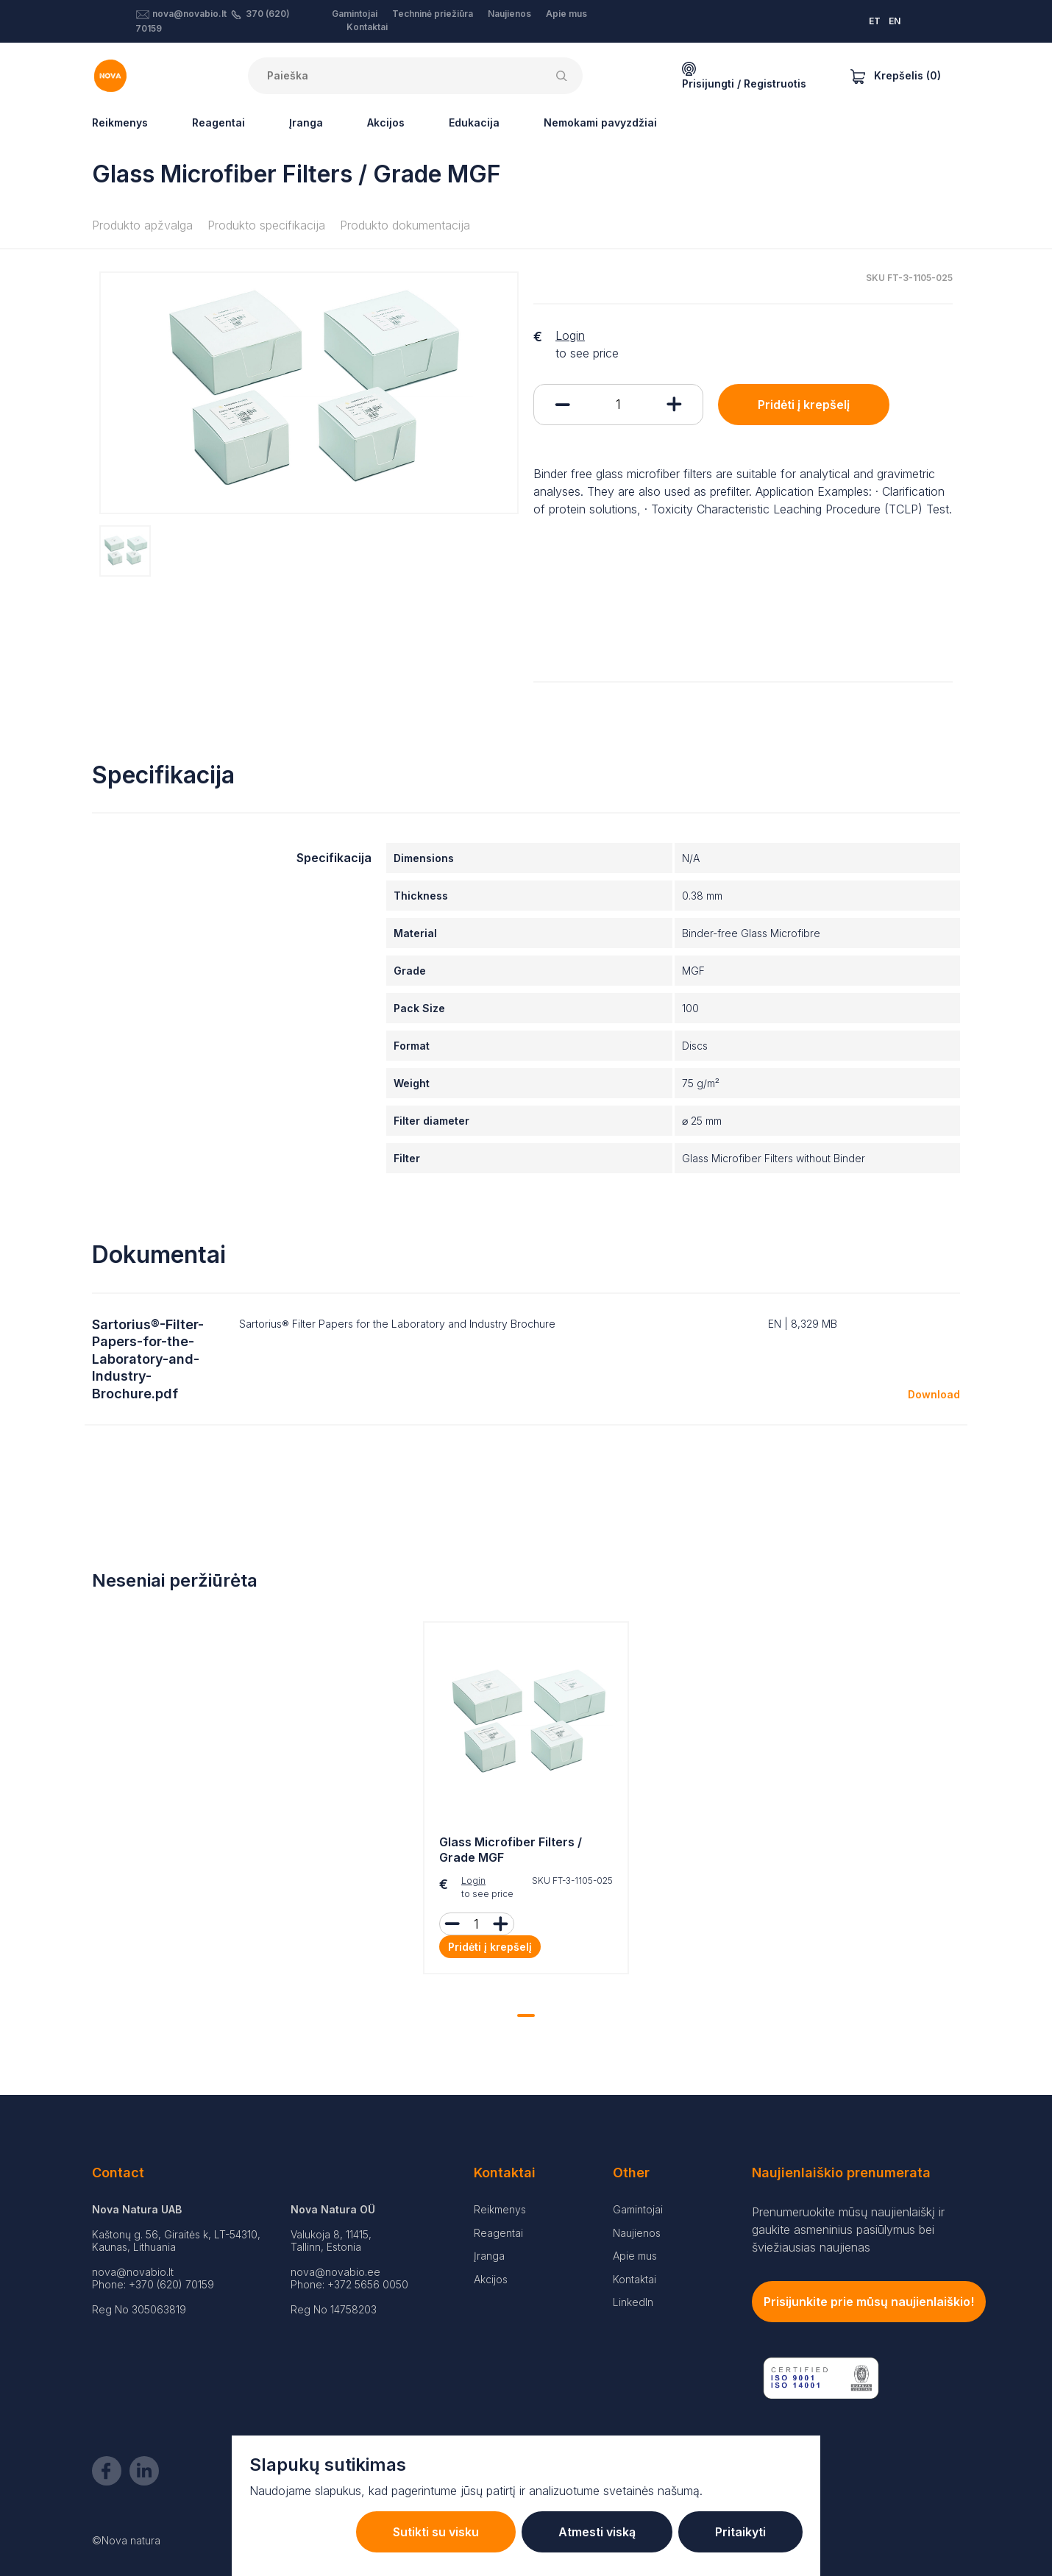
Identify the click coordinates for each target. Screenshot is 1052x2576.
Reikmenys (120, 122)
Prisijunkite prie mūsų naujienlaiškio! (869, 2301)
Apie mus (566, 13)
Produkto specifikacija (266, 225)
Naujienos (509, 13)
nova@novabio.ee (335, 2272)
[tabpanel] (526, 1801)
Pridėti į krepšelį (804, 404)
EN (894, 20)
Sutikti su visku (436, 2532)
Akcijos (386, 122)
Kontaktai (367, 26)
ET (875, 20)
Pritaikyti (740, 2532)
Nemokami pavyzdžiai (600, 122)
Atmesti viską (597, 2532)
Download (934, 1394)
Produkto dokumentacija (405, 225)
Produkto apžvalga (142, 225)
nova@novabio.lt (189, 13)
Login (570, 335)
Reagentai (218, 122)
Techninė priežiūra (432, 13)
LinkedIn (633, 2302)
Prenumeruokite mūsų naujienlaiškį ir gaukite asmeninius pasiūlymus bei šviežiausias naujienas (848, 2230)
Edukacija (474, 122)
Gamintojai (354, 13)
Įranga (306, 122)
